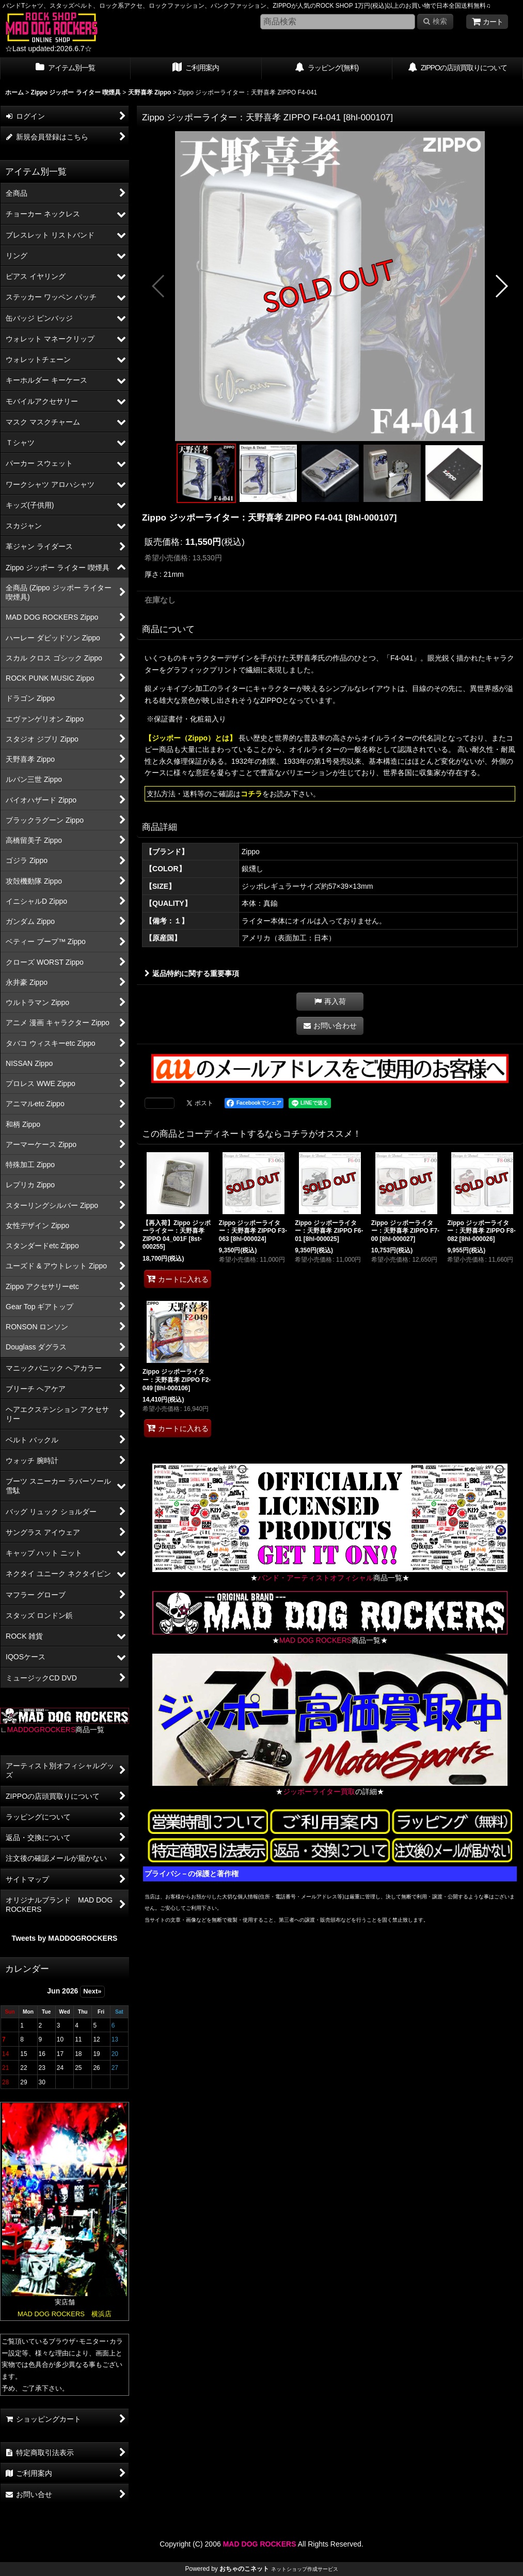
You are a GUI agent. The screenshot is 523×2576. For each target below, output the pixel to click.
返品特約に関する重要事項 (192, 973)
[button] (159, 286)
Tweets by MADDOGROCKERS (65, 1938)
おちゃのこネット (244, 2568)
